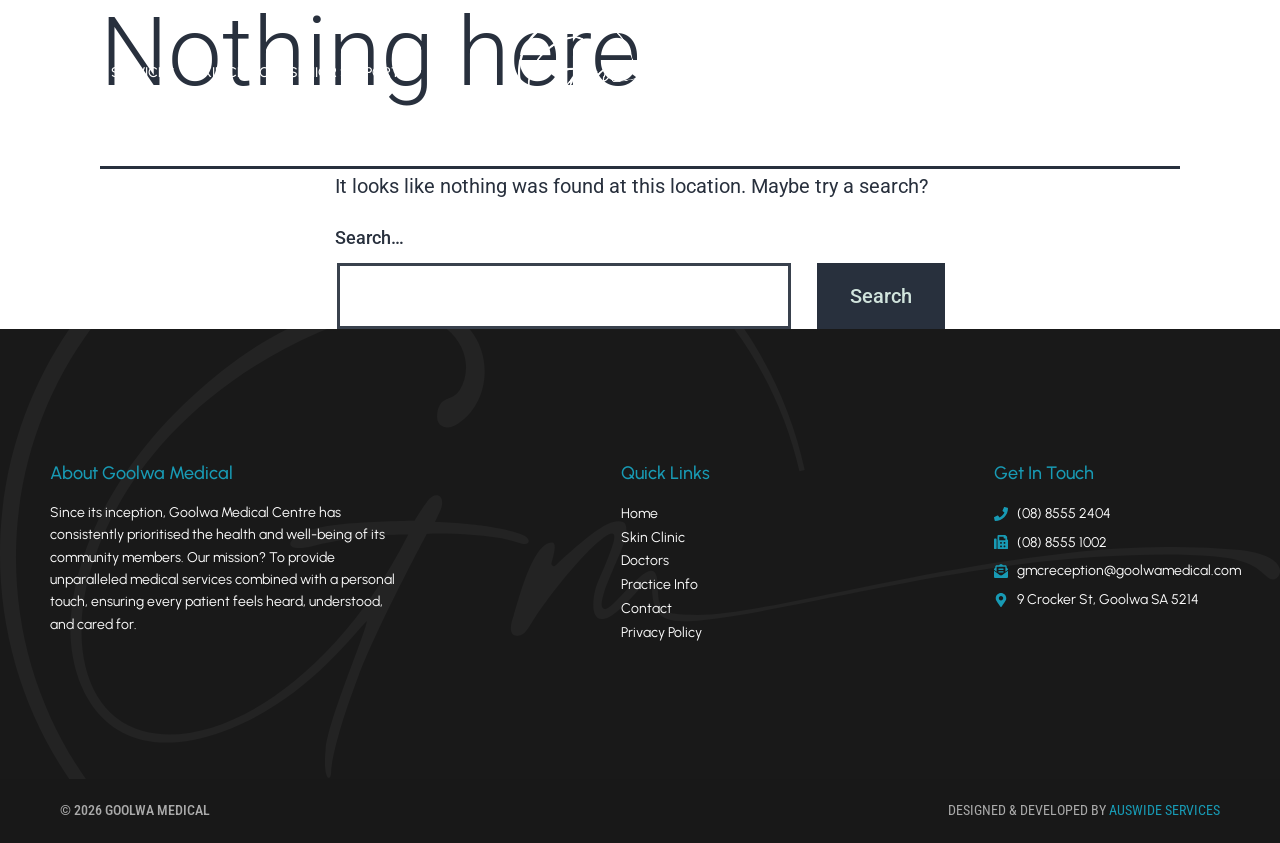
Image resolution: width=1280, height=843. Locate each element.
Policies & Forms (1022, 72)
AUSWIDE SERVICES (1164, 810)
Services (143, 72)
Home (70, 72)
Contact (1136, 72)
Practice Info (892, 72)
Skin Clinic (232, 72)
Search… (369, 237)
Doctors (791, 72)
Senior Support (344, 72)
